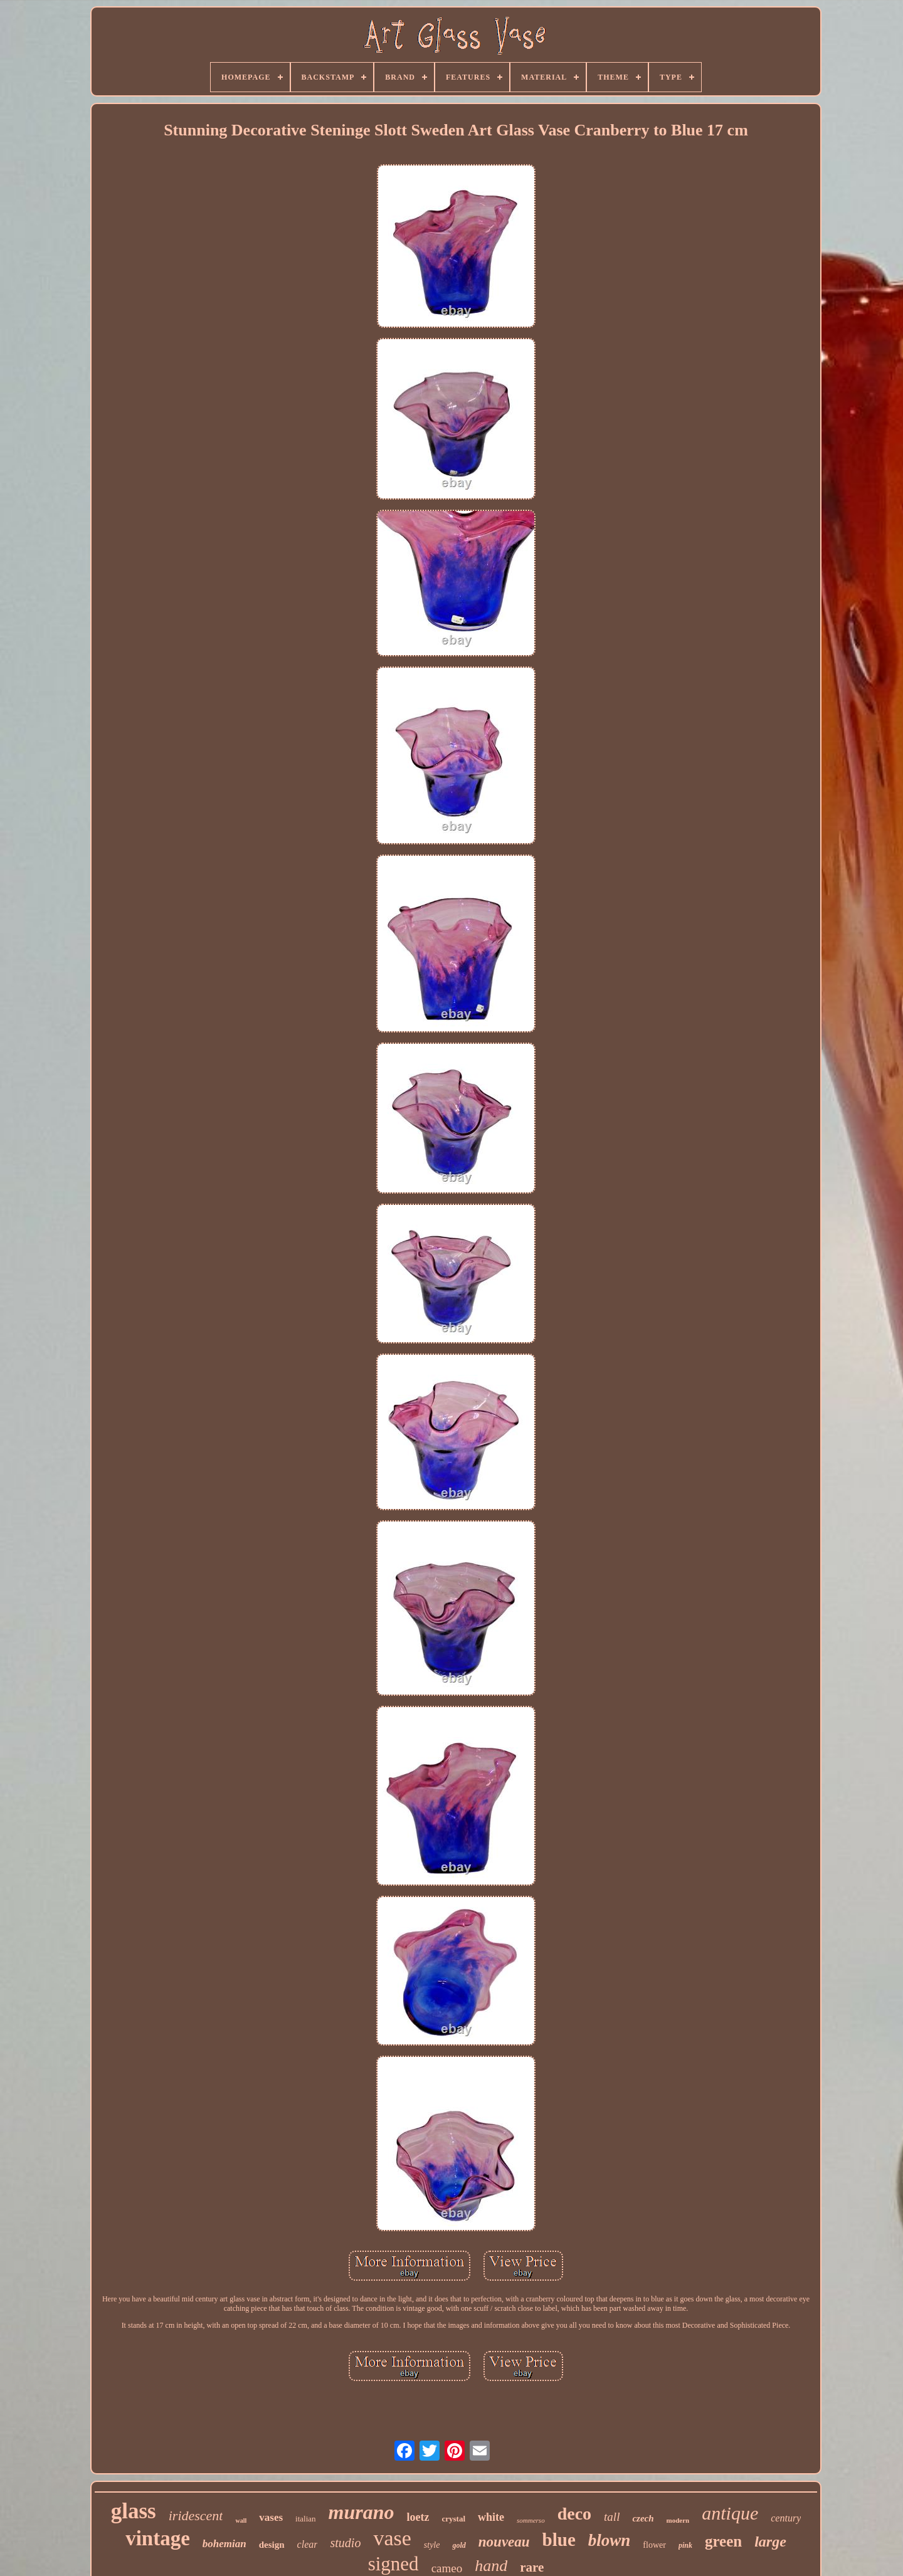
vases (271, 2517)
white (491, 2517)
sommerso (531, 2520)
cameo (447, 2568)
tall (612, 2516)
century (786, 2518)
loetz (417, 2517)
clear (307, 2544)
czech (642, 2518)
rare (532, 2567)
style (432, 2545)
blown (609, 2540)
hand (491, 2566)
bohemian (224, 2544)
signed (393, 2564)
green (723, 2541)
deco (574, 2513)
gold (458, 2545)
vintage (157, 2538)
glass (133, 2511)
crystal (453, 2518)
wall (240, 2520)
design (272, 2545)
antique (730, 2513)
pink (685, 2545)
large (770, 2541)
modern (678, 2520)
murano (361, 2512)
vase (392, 2538)
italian (305, 2518)
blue (559, 2540)
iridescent (196, 2515)
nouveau (504, 2542)
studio (345, 2543)
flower (654, 2545)
